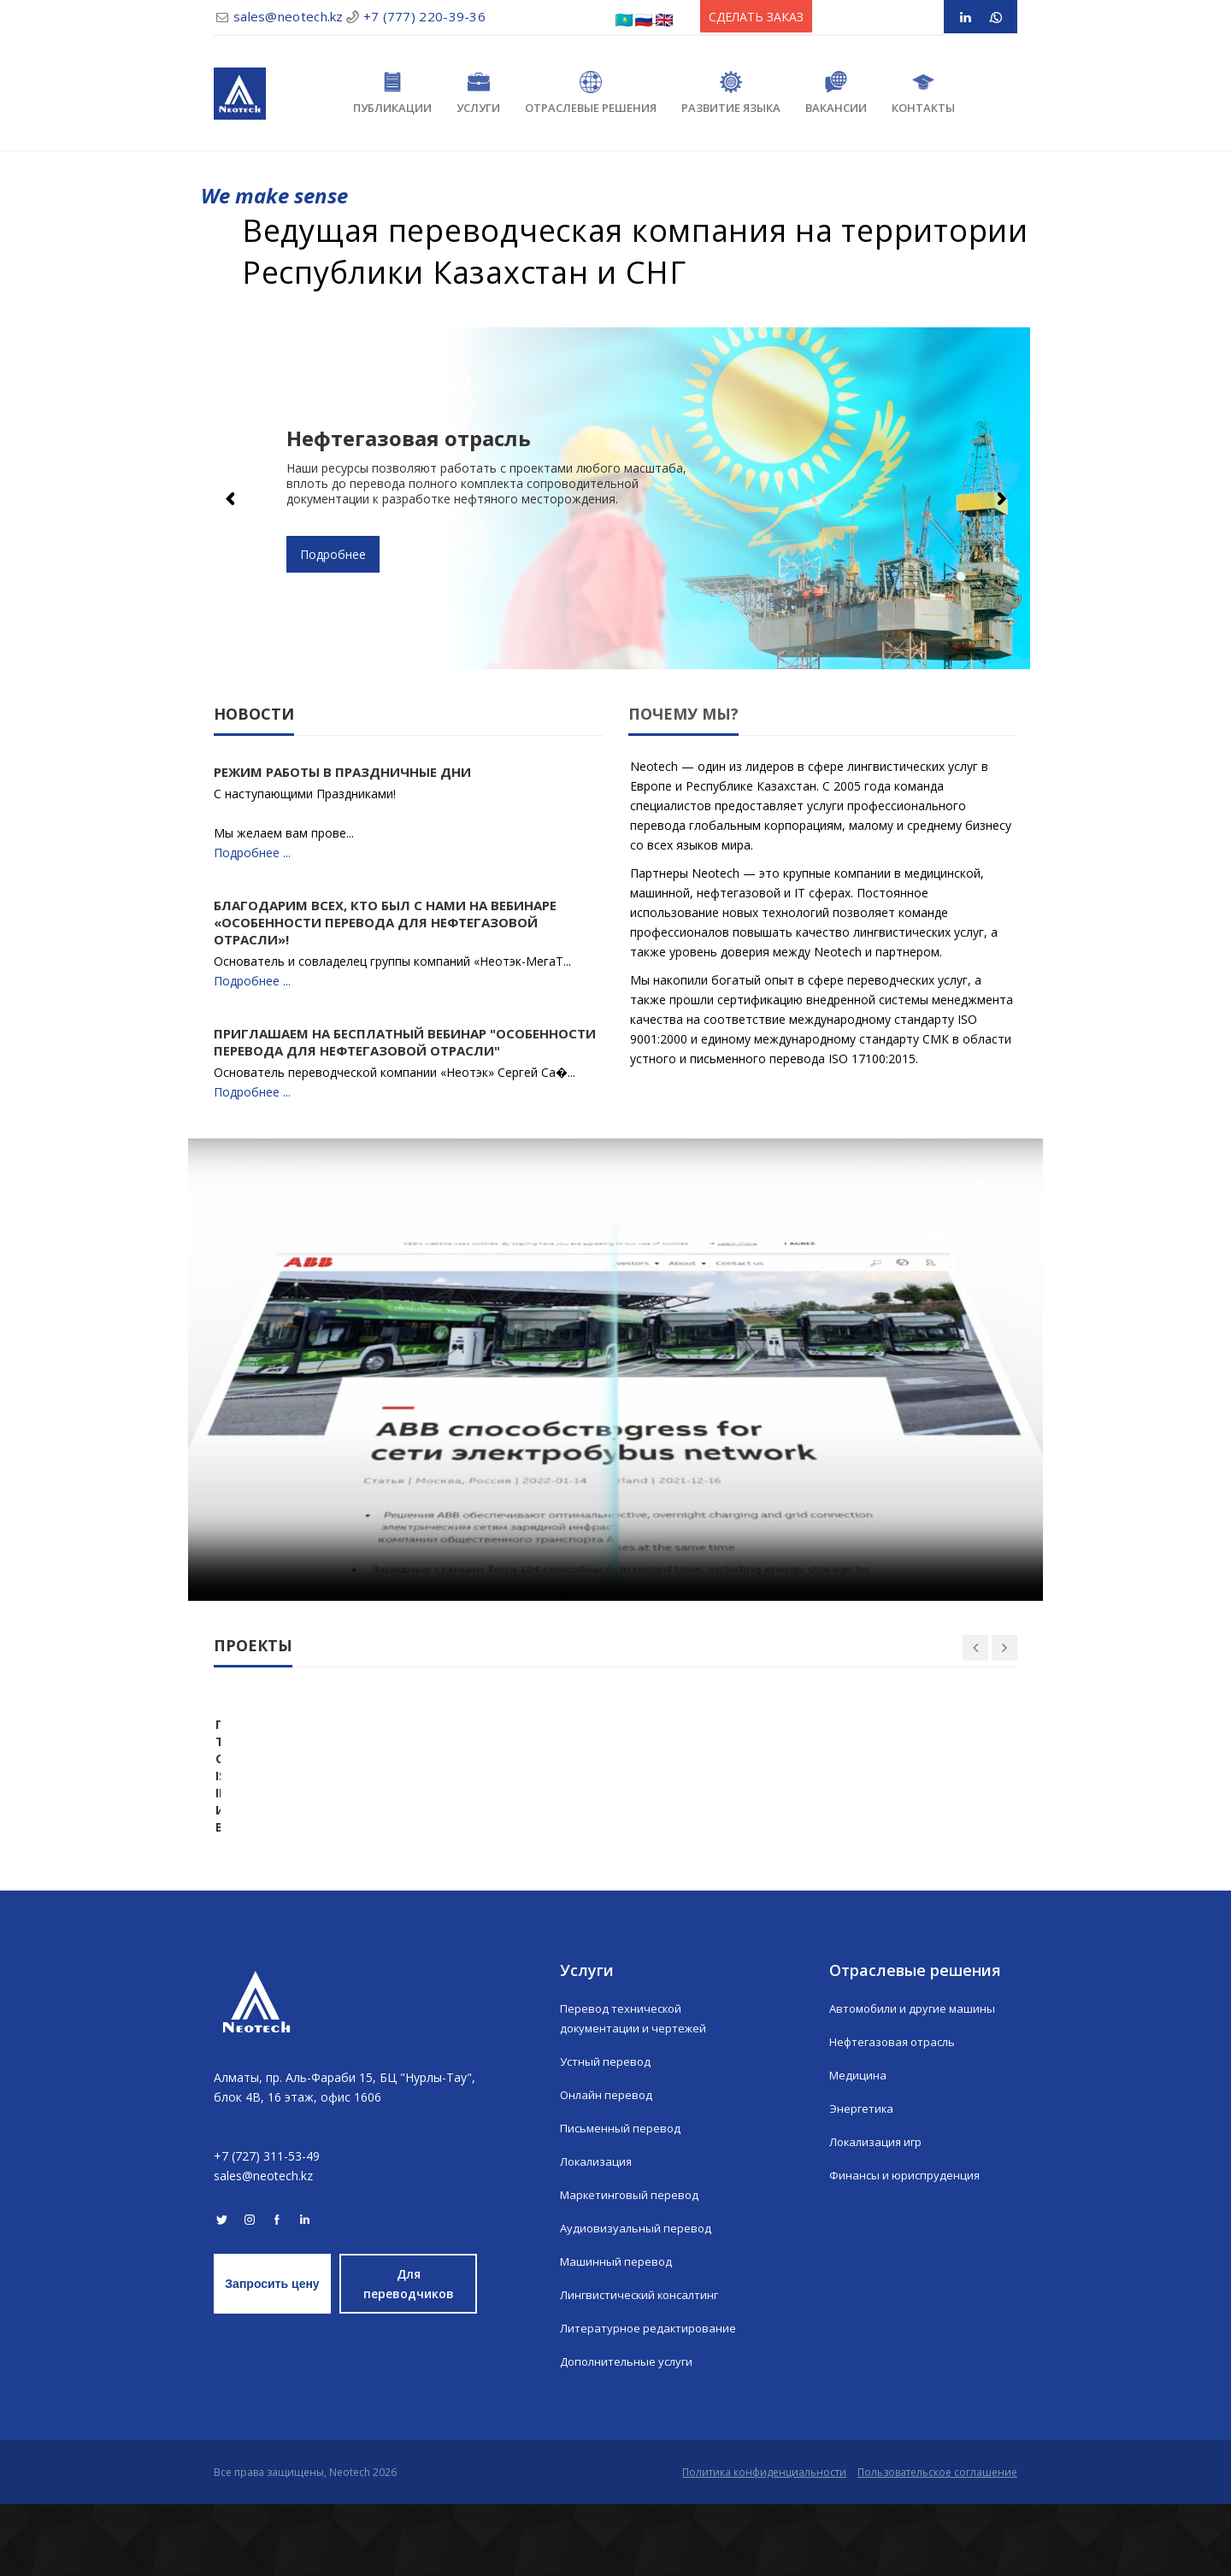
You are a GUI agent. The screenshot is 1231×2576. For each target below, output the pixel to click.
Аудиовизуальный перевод (638, 2300)
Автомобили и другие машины (917, 2081)
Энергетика (862, 2181)
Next (1000, 498)
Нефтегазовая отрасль (897, 2114)
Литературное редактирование (651, 2400)
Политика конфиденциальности (756, 2544)
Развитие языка (730, 92)
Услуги (478, 92)
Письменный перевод (622, 2200)
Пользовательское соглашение (937, 2544)
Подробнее (333, 554)
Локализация (597, 2234)
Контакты (923, 92)
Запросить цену (272, 2355)
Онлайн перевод (608, 2167)
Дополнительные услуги (630, 2434)
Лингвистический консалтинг (644, 2367)
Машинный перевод (617, 2334)
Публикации (392, 92)
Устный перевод (607, 2134)
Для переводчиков (408, 2355)
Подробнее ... (252, 852)
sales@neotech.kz (288, 16)
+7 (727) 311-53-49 (267, 2228)
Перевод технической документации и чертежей (637, 2090)
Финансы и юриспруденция (906, 2247)
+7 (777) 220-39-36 (424, 16)
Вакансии (836, 92)
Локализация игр (878, 2214)
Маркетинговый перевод (632, 2267)
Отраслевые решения (591, 92)
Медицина (858, 2147)
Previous (231, 498)
